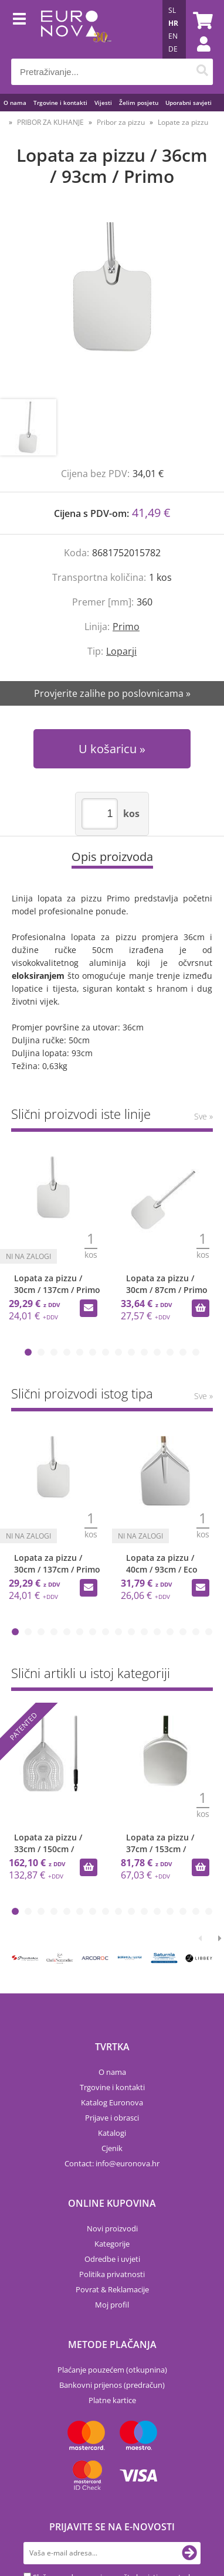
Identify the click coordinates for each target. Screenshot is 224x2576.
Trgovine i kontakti (60, 102)
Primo (126, 626)
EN (173, 36)
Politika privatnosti (112, 2274)
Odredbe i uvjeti (112, 2259)
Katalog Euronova (112, 2102)
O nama (15, 102)
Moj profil (112, 2304)
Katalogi (112, 2133)
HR (173, 23)
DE (173, 49)
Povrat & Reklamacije (112, 2289)
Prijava (197, 55)
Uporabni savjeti (188, 102)
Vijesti (103, 102)
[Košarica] (201, 20)
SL (172, 10)
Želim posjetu (138, 102)
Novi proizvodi (112, 2228)
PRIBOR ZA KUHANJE (50, 122)
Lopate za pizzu (183, 122)
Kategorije (112, 2243)
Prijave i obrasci (112, 2117)
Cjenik (112, 2148)
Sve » (203, 1116)
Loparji (121, 651)
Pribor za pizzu (121, 122)
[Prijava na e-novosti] (189, 2553)
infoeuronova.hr (127, 2163)
